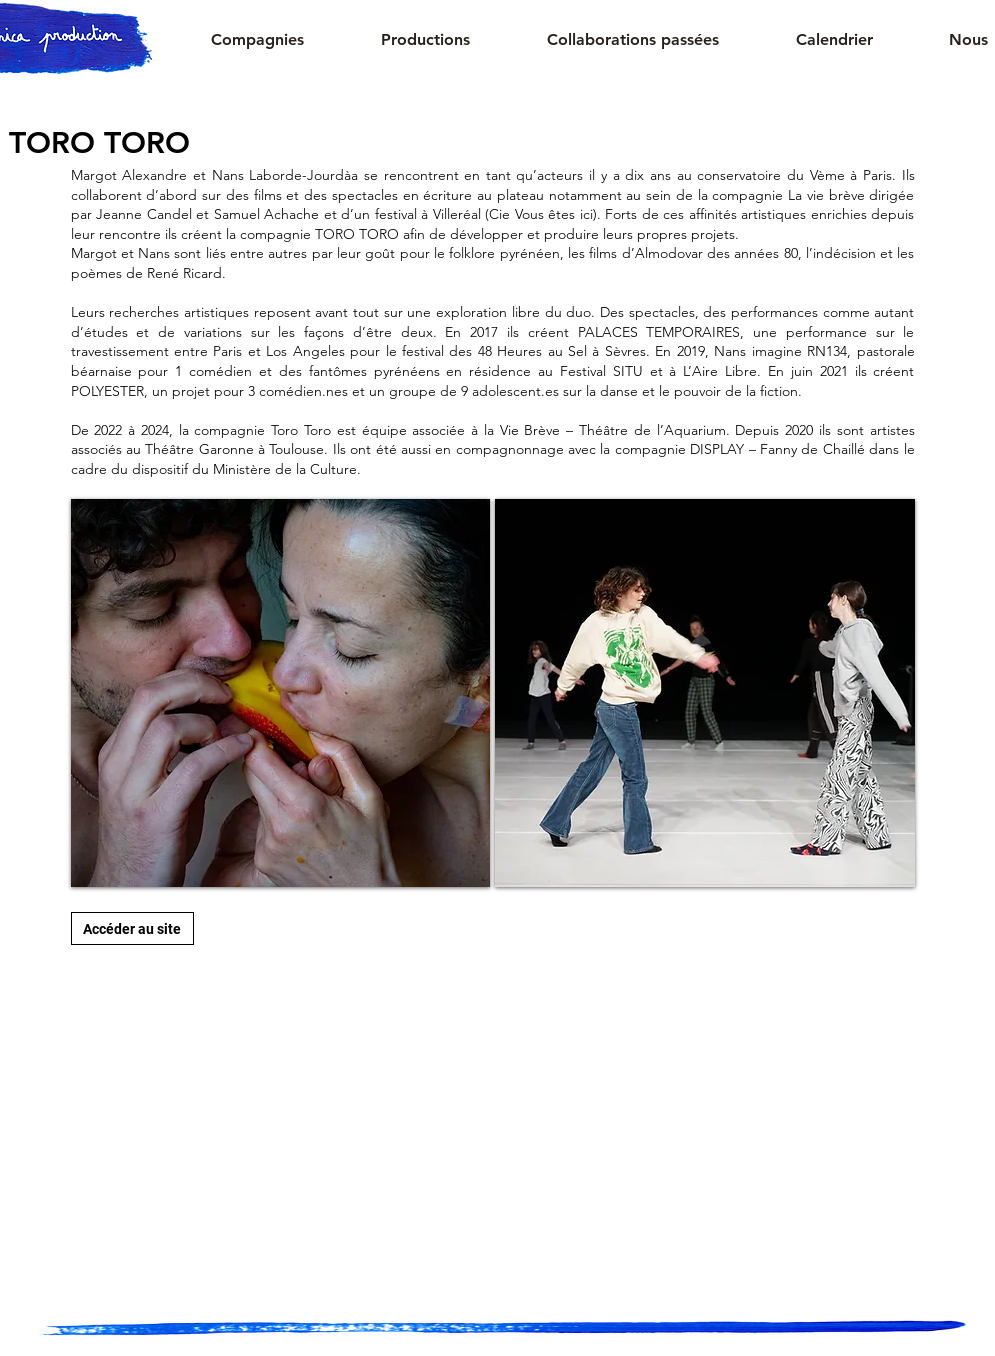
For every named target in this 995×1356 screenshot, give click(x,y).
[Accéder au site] (132, 928)
